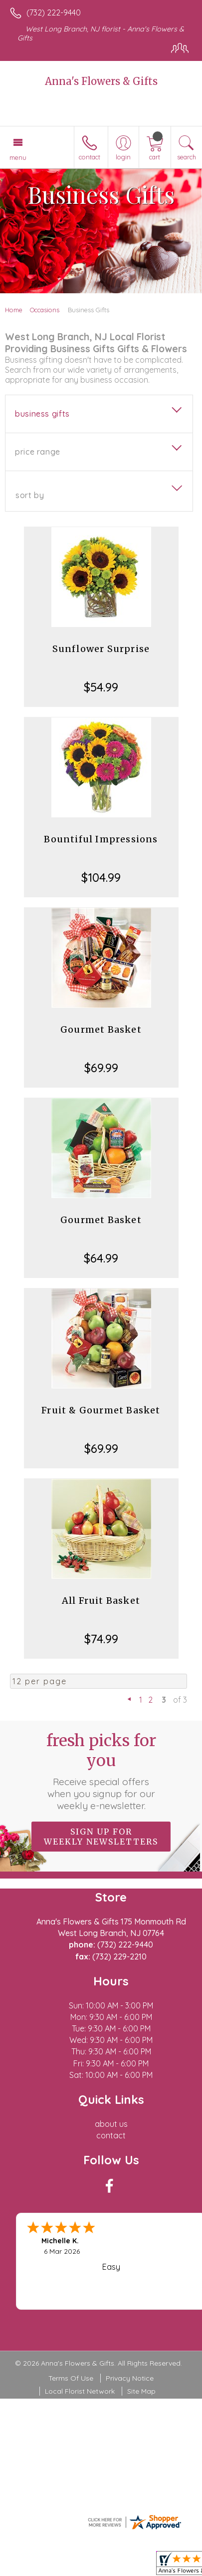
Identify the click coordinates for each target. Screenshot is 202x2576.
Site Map (141, 2391)
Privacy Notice (130, 2378)
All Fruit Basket (101, 1600)
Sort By (29, 495)
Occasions (44, 310)
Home (13, 310)
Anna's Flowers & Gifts (101, 81)
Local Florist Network (80, 2391)
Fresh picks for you (101, 1771)
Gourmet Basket (101, 1029)
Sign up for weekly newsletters (101, 1837)
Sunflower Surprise (101, 648)
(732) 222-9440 (53, 12)
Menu (17, 157)
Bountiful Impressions (101, 839)
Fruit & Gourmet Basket (100, 1410)
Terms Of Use (70, 2378)
